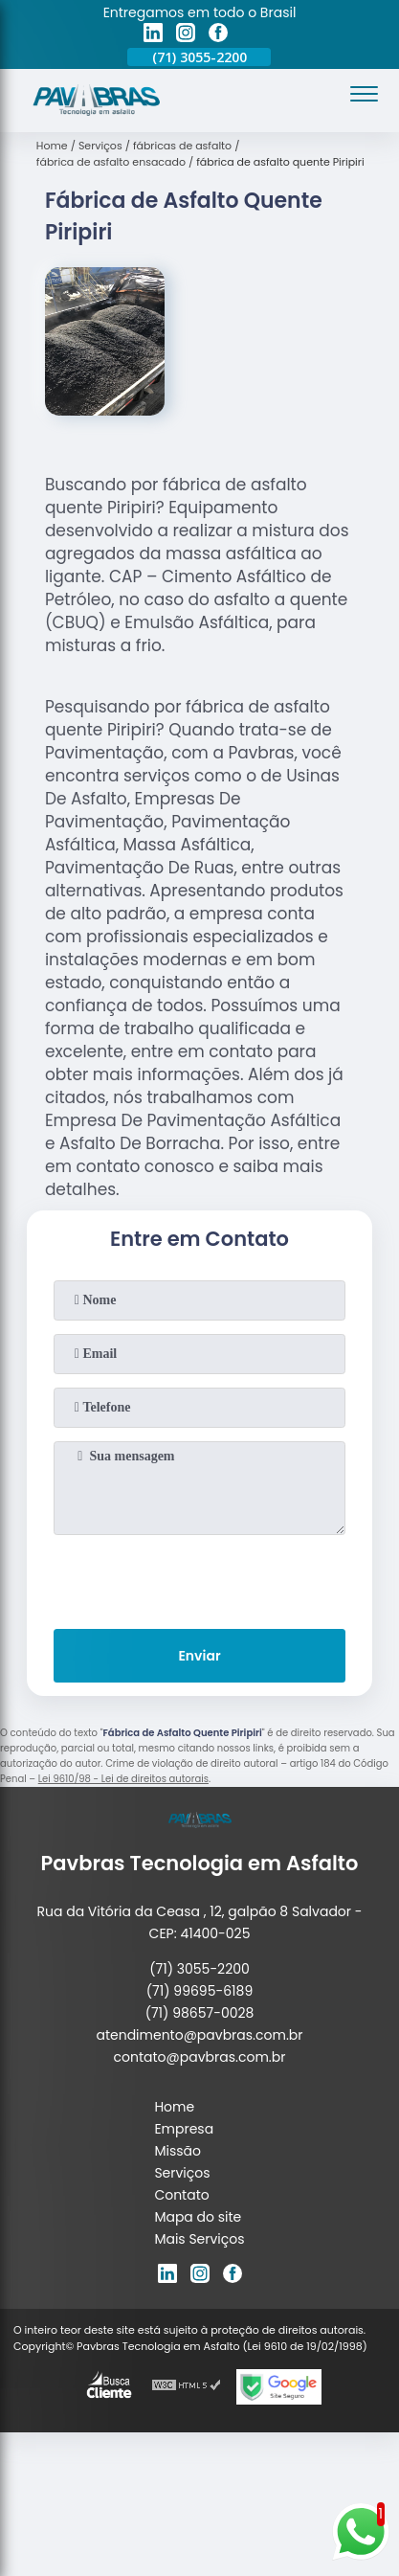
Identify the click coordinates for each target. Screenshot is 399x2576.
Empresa (183, 2128)
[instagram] (185, 35)
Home (174, 2106)
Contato (181, 2194)
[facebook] (218, 35)
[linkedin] (153, 35)
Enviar (199, 1655)
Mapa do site (197, 2216)
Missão (177, 2150)
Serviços (182, 2172)
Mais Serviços (199, 2238)
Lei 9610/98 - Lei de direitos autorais (123, 1779)
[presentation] (199, 1578)
